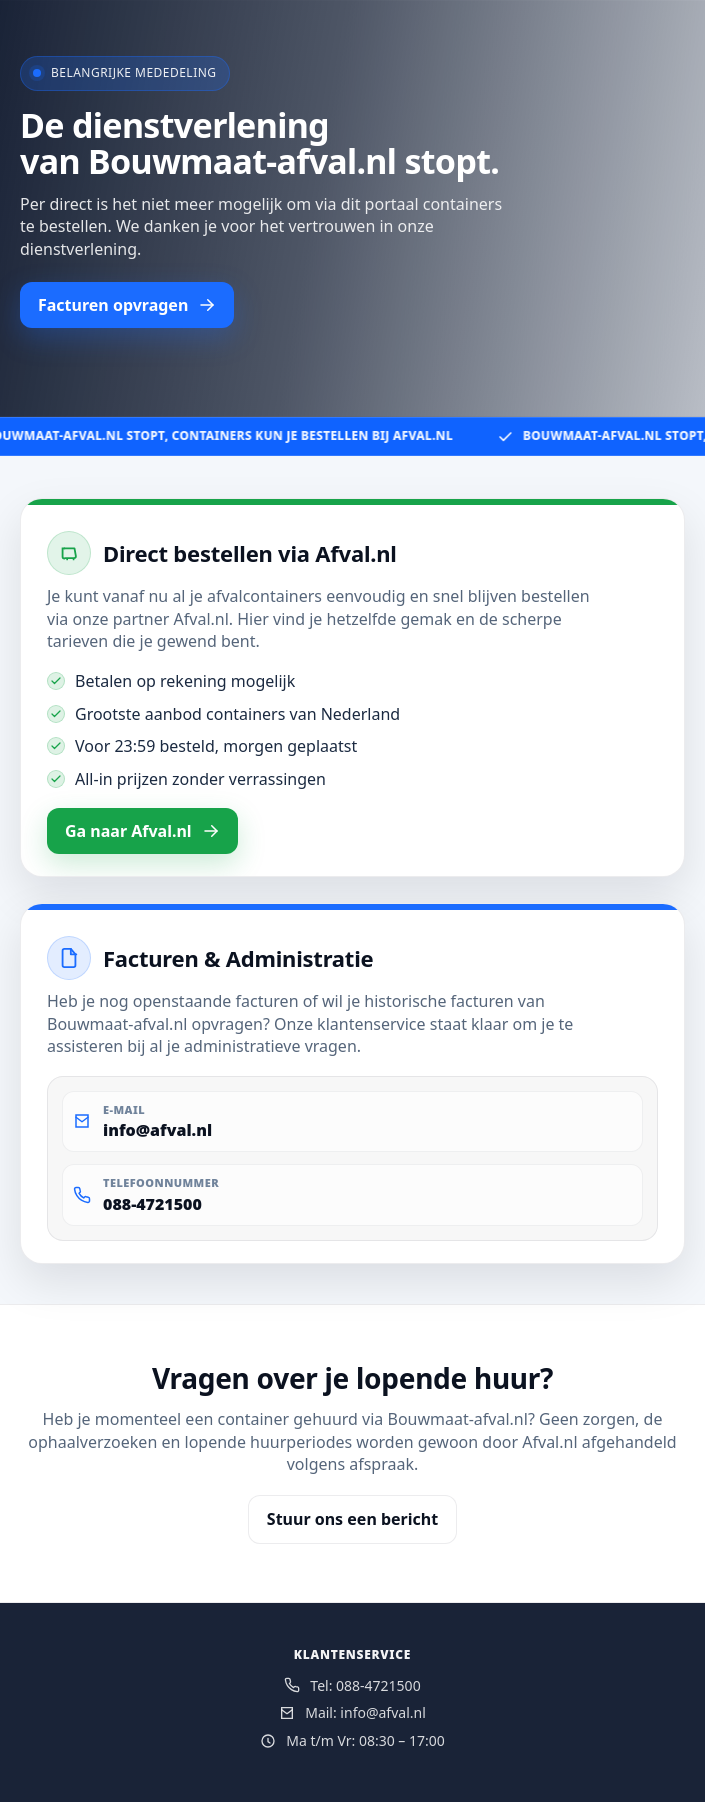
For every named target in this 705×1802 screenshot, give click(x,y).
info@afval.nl (157, 1130)
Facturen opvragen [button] (127, 305)
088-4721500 (152, 1204)
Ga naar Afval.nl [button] (142, 831)
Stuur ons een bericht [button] (352, 1519)
